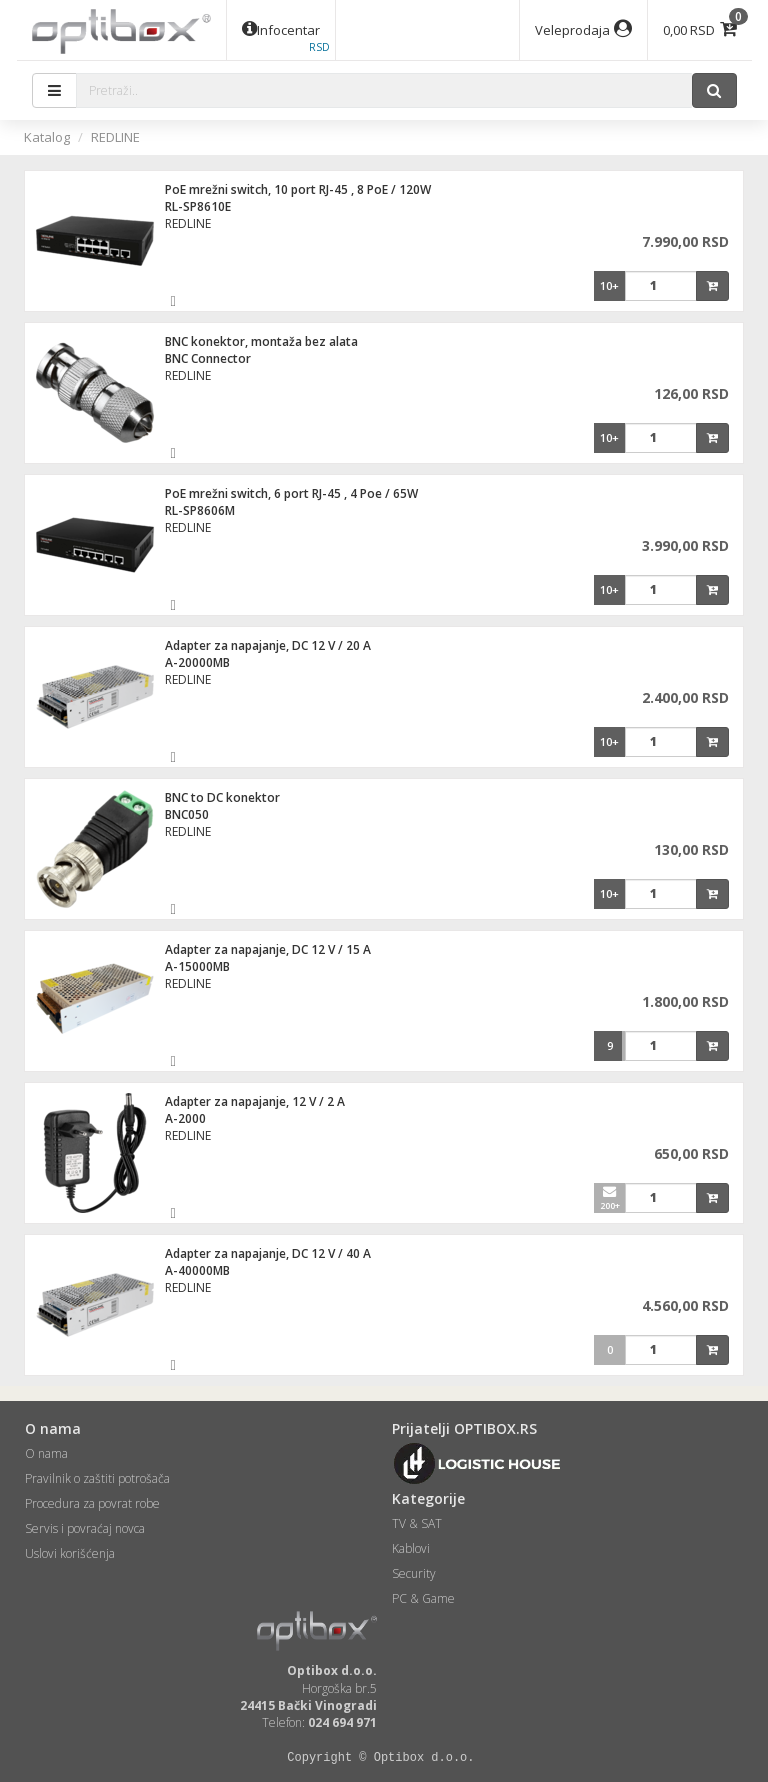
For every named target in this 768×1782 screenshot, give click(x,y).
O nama (46, 1453)
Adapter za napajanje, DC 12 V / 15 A (268, 949)
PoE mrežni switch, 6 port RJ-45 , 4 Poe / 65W (291, 493)
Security (414, 1573)
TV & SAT (417, 1523)
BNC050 (187, 814)
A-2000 (185, 1118)
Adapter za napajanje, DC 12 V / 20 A (268, 645)
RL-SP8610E (198, 206)
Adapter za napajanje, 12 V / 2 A (255, 1101)
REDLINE (115, 137)
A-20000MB (197, 662)
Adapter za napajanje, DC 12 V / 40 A (268, 1253)
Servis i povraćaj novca (85, 1528)
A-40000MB (197, 1270)
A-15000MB (197, 966)
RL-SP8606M (200, 510)
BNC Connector (208, 358)
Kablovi (411, 1548)
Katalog (47, 137)
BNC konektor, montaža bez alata (261, 341)
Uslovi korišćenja (70, 1553)
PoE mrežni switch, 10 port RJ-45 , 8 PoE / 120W (298, 189)
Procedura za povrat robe (92, 1503)
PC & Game (423, 1598)
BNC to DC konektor (222, 797)
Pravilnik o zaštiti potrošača (97, 1478)
